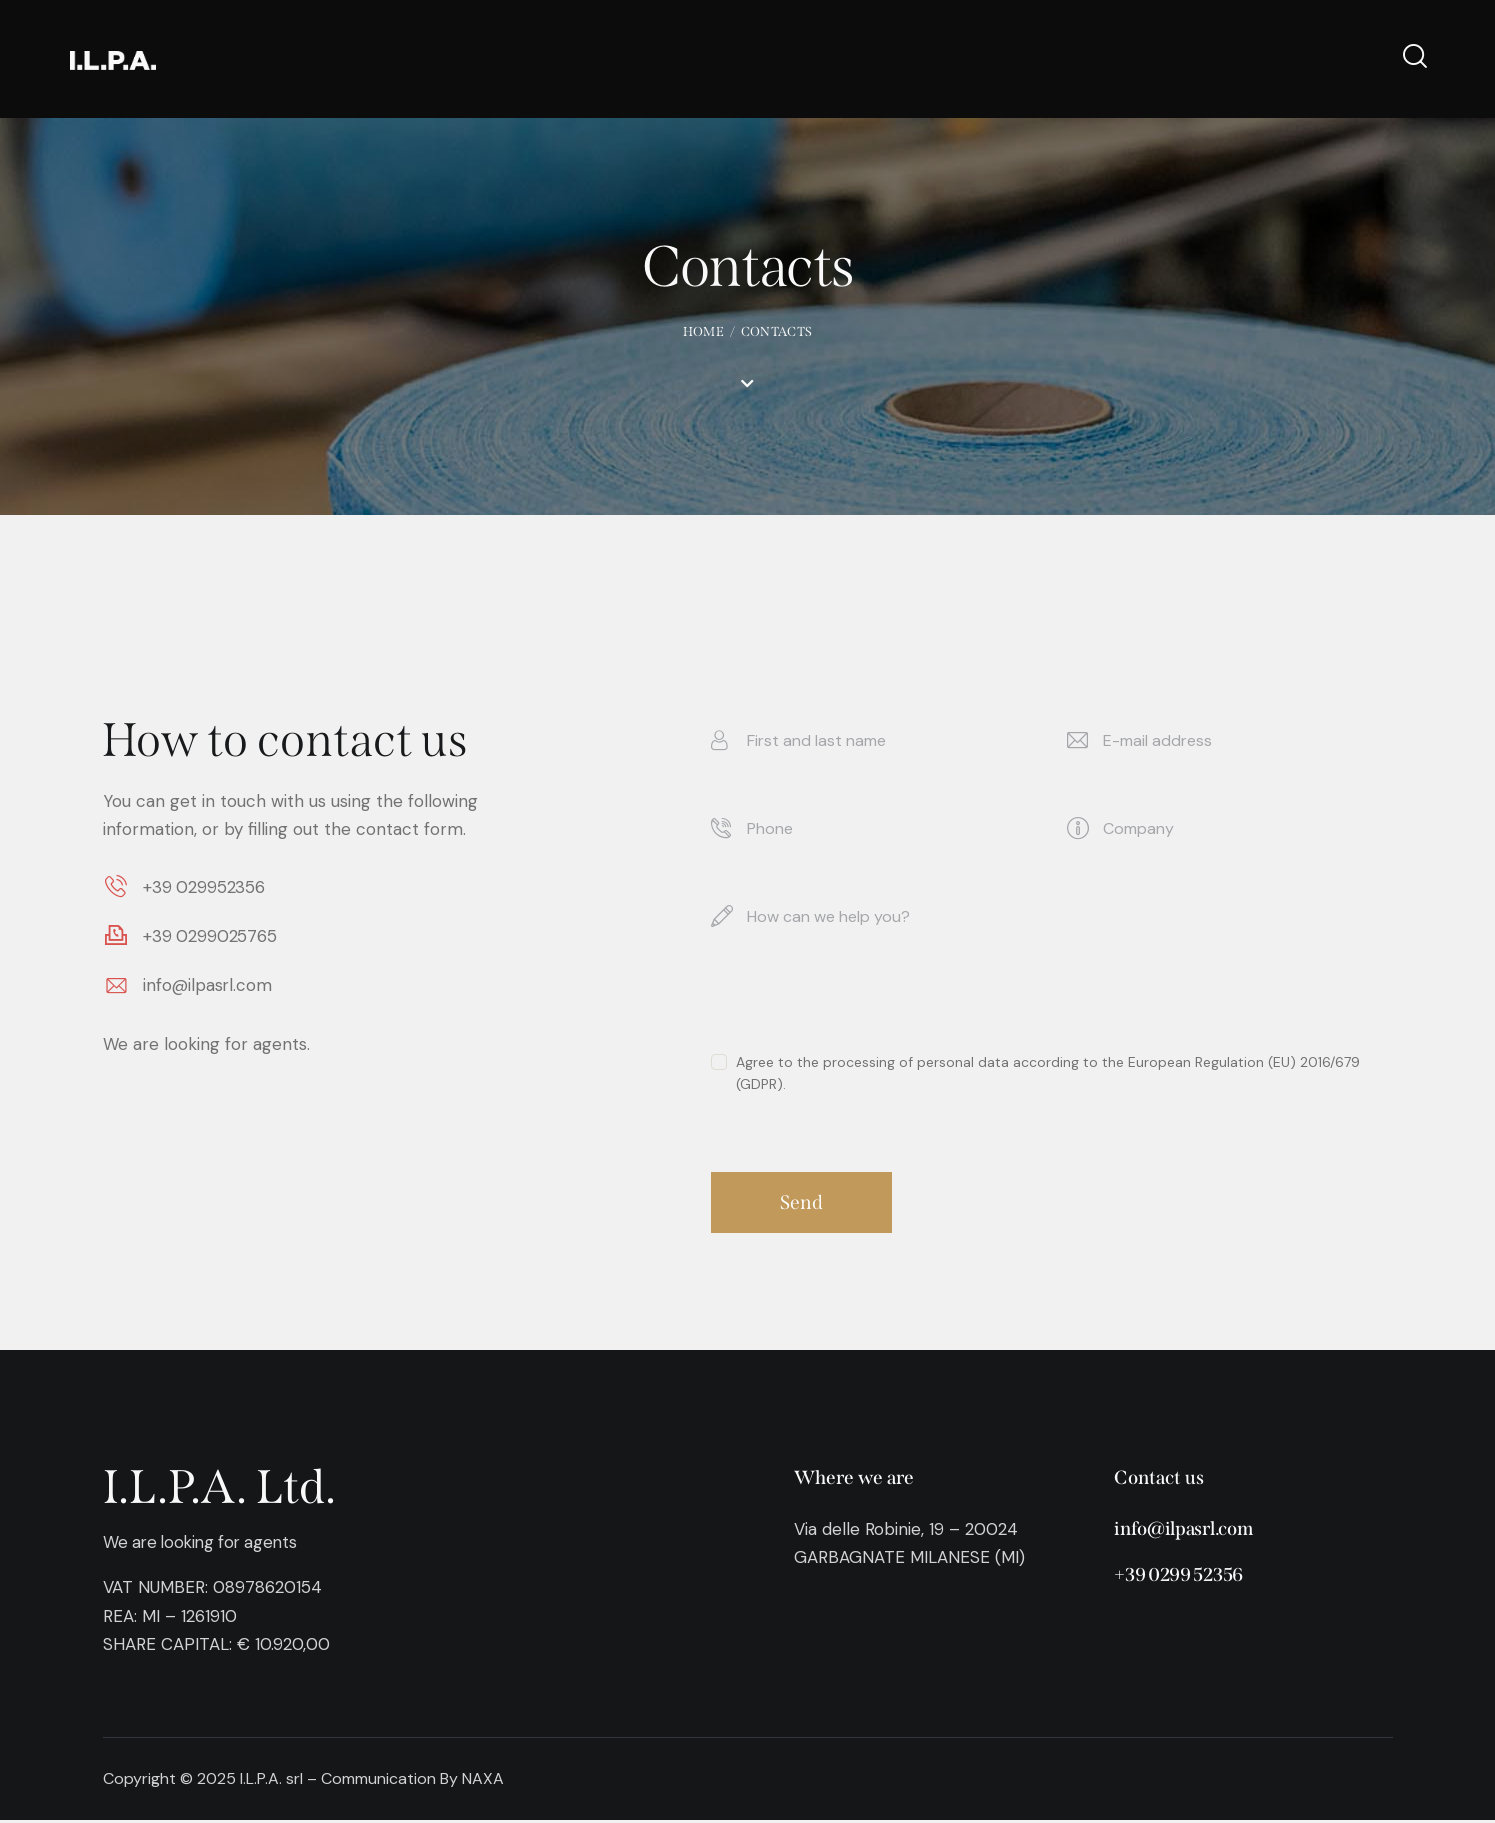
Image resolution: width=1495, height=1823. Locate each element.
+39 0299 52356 (1179, 1577)
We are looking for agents (205, 1545)
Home (703, 331)
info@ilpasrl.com (1183, 1531)
